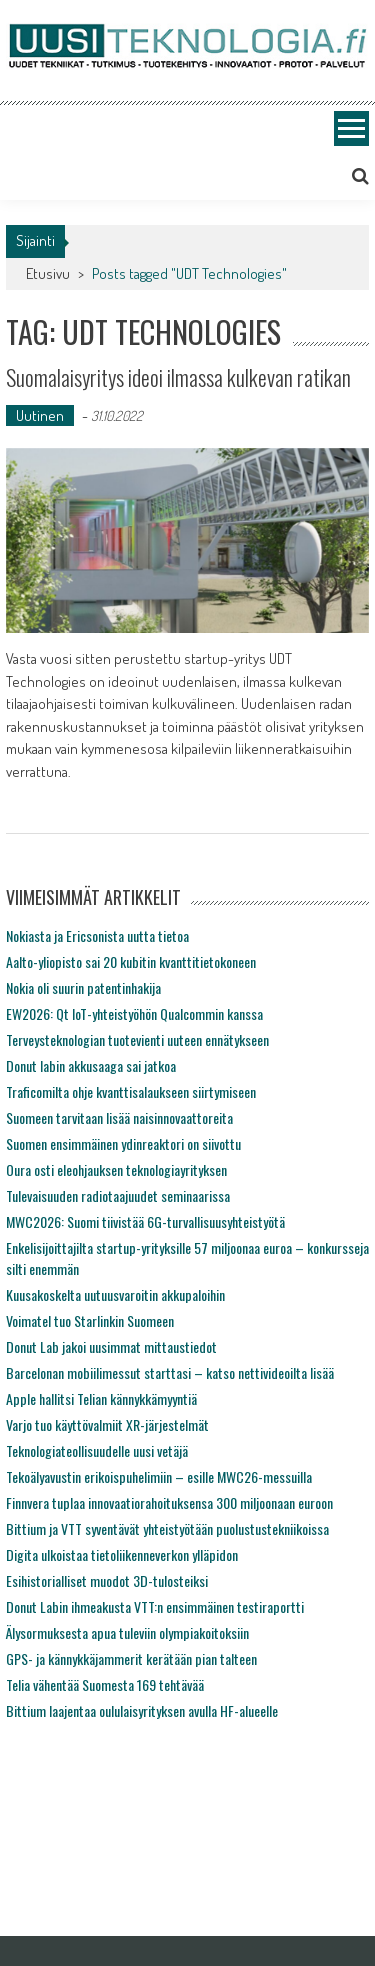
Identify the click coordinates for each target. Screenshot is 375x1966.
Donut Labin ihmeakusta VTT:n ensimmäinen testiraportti (155, 1606)
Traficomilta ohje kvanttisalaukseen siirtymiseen (131, 1091)
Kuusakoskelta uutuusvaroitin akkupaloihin (115, 1294)
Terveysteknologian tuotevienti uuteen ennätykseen (137, 1039)
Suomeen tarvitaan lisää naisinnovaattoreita (119, 1117)
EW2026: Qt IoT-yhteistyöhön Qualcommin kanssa (134, 1013)
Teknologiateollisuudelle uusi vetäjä (97, 1450)
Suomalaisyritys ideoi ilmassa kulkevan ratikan (178, 377)
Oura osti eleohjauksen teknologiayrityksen (116, 1169)
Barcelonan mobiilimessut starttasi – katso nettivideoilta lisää (170, 1372)
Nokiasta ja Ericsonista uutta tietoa (97, 935)
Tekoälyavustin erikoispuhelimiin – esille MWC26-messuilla (159, 1476)
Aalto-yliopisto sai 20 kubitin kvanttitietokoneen (131, 961)
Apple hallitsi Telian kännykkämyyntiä (101, 1398)
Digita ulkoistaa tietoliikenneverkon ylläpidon (122, 1554)
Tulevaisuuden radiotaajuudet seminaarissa (118, 1195)
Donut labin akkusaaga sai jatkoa (91, 1065)
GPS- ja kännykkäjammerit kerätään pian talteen (131, 1658)
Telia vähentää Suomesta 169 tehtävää (105, 1684)
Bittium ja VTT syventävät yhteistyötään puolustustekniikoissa (167, 1528)
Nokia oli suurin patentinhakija (83, 987)
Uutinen (40, 415)
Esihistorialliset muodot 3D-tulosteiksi (107, 1580)
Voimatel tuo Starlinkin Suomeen (90, 1320)
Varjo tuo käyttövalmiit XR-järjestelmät (107, 1424)
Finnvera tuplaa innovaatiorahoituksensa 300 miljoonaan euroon (169, 1502)
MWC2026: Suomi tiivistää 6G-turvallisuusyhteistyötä (145, 1221)
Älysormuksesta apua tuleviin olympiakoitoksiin (127, 1632)
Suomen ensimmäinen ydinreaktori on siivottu (123, 1143)
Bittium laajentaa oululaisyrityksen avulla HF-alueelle (142, 1710)
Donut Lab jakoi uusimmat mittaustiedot (111, 1346)
